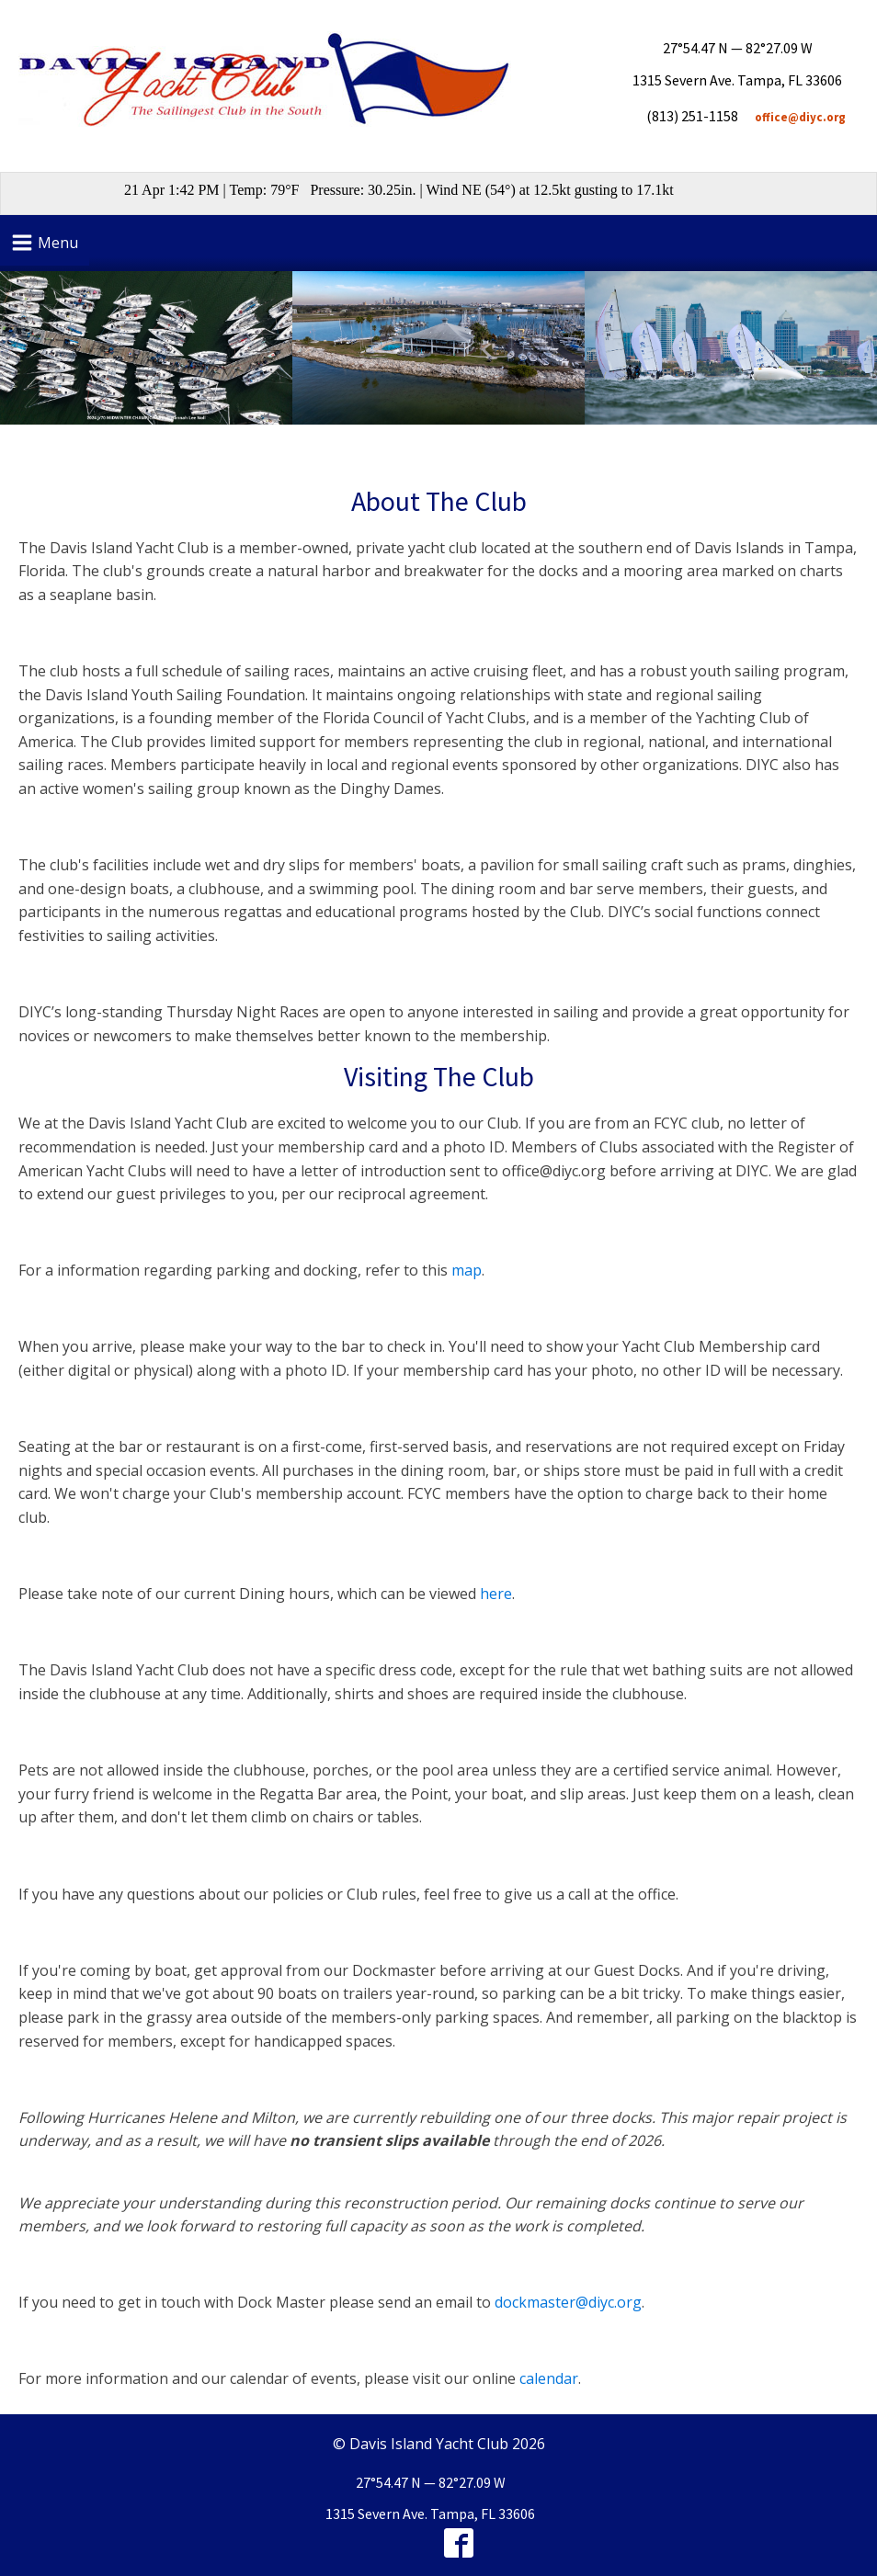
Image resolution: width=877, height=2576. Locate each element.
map (466, 1270)
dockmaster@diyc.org (568, 2302)
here (496, 1593)
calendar (548, 2378)
